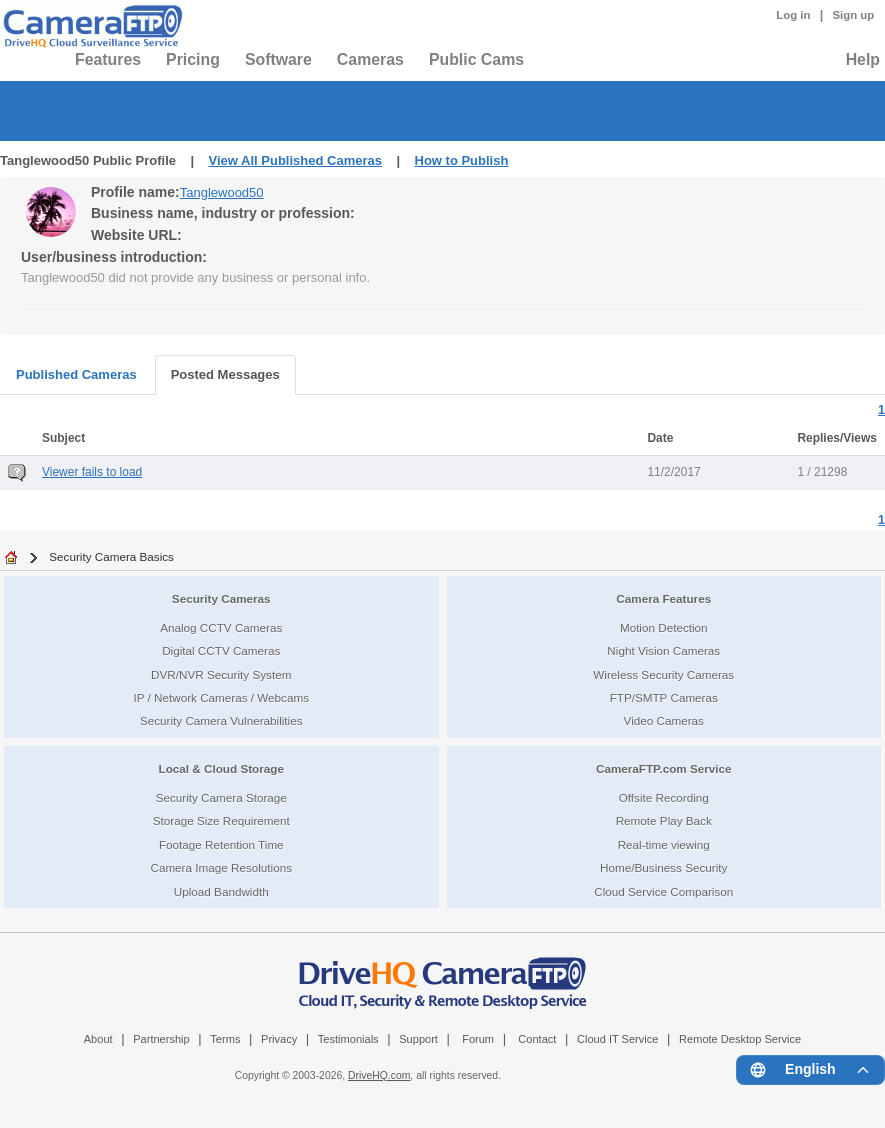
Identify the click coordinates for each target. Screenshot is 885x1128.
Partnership (161, 1039)
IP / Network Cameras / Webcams (221, 697)
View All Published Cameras (295, 160)
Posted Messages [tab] (225, 374)
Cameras (370, 59)
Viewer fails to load (92, 472)
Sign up (853, 15)
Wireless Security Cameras (663, 674)
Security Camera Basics (111, 556)
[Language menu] (810, 1070)
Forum (478, 1039)
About (98, 1039)
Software (278, 59)
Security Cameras (221, 598)
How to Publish (462, 160)
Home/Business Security (663, 867)
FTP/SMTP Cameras (664, 697)
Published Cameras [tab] (76, 374)
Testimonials (348, 1039)
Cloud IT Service (617, 1039)
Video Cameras (664, 720)
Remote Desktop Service (740, 1039)
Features (108, 59)
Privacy (279, 1039)
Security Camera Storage (221, 797)
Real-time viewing (664, 844)
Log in (793, 15)
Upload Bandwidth (221, 891)
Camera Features (663, 598)
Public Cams (476, 59)
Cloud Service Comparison (663, 891)
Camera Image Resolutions (221, 867)
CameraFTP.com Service (664, 768)
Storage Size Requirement (221, 820)
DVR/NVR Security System (221, 674)
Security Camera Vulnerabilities (221, 720)
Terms (225, 1039)
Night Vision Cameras (663, 650)
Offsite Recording (664, 797)
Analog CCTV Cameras (221, 627)
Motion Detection (664, 627)
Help (863, 59)
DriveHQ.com (379, 1075)
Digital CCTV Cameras (221, 650)
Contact (537, 1039)
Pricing (193, 59)
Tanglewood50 (222, 192)
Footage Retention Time (221, 844)
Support (418, 1039)
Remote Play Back (664, 820)
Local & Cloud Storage (221, 768)
